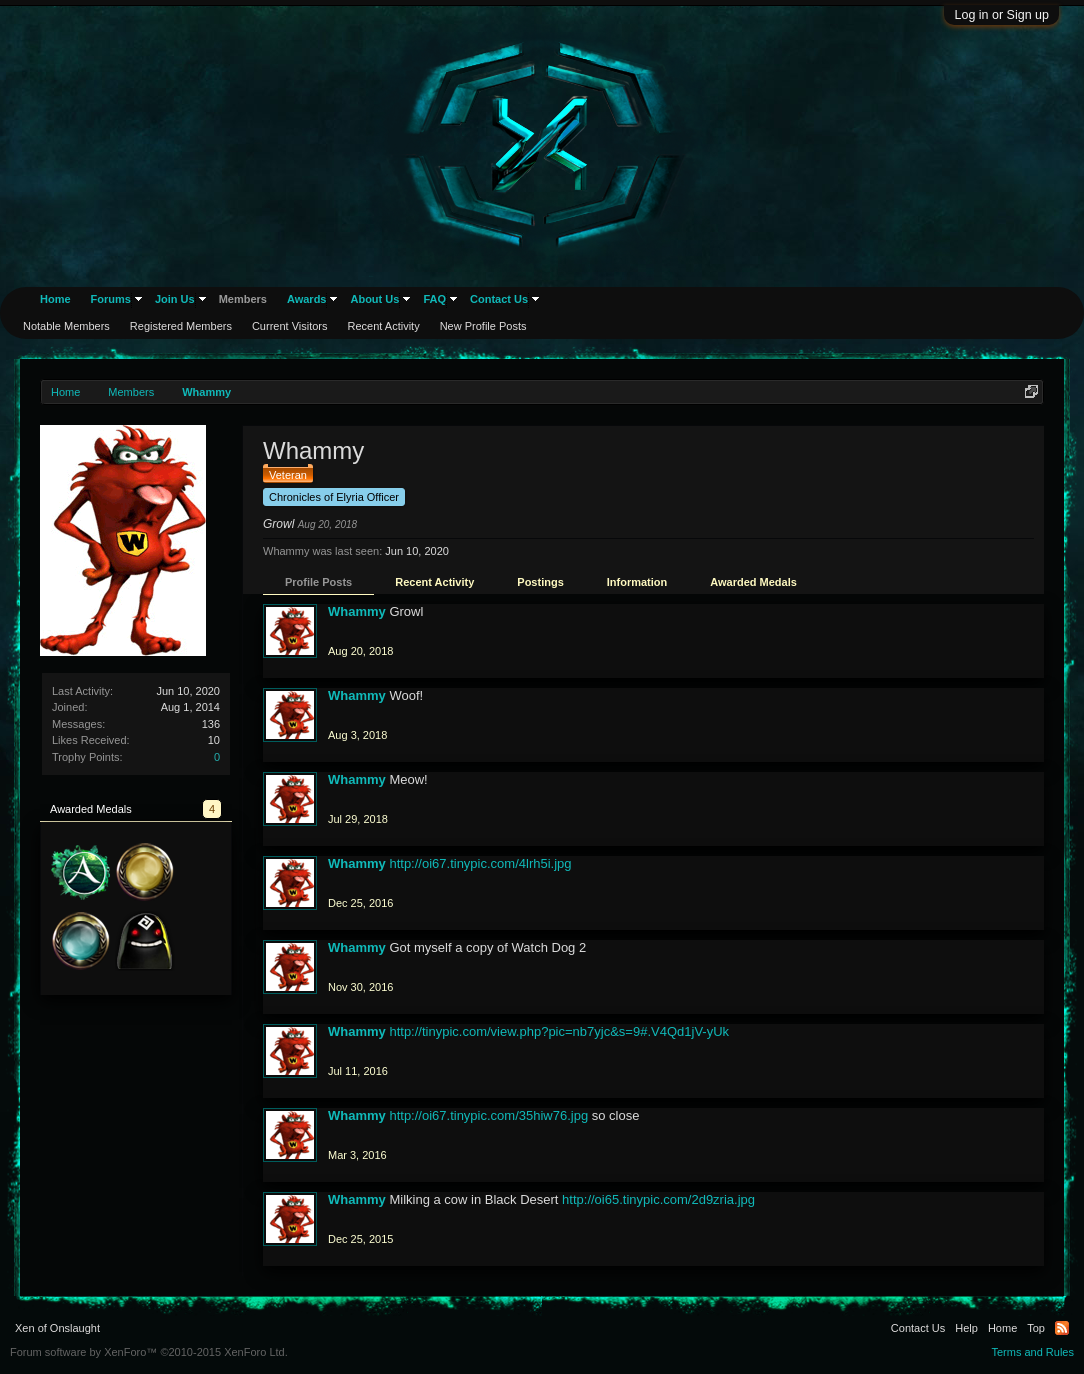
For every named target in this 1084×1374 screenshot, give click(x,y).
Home (55, 299)
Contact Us (499, 299)
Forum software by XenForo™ (149, 1352)
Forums (111, 299)
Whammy (357, 611)
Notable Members (66, 326)
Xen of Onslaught (57, 1328)
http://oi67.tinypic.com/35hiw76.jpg (488, 1115)
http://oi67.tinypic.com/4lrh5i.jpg (480, 863)
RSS (1062, 1328)
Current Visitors (290, 326)
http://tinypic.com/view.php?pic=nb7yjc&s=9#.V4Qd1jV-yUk (559, 1031)
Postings (540, 582)
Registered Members (181, 326)
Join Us (175, 299)
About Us (374, 299)
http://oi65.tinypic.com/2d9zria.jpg (658, 1199)
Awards (307, 299)
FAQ (434, 299)
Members (243, 299)
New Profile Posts (483, 326)
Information (637, 582)
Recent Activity (434, 582)
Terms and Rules (1032, 1352)
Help (966, 1328)
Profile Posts (318, 582)
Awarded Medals (753, 582)
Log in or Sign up (1001, 15)
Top (1036, 1328)
